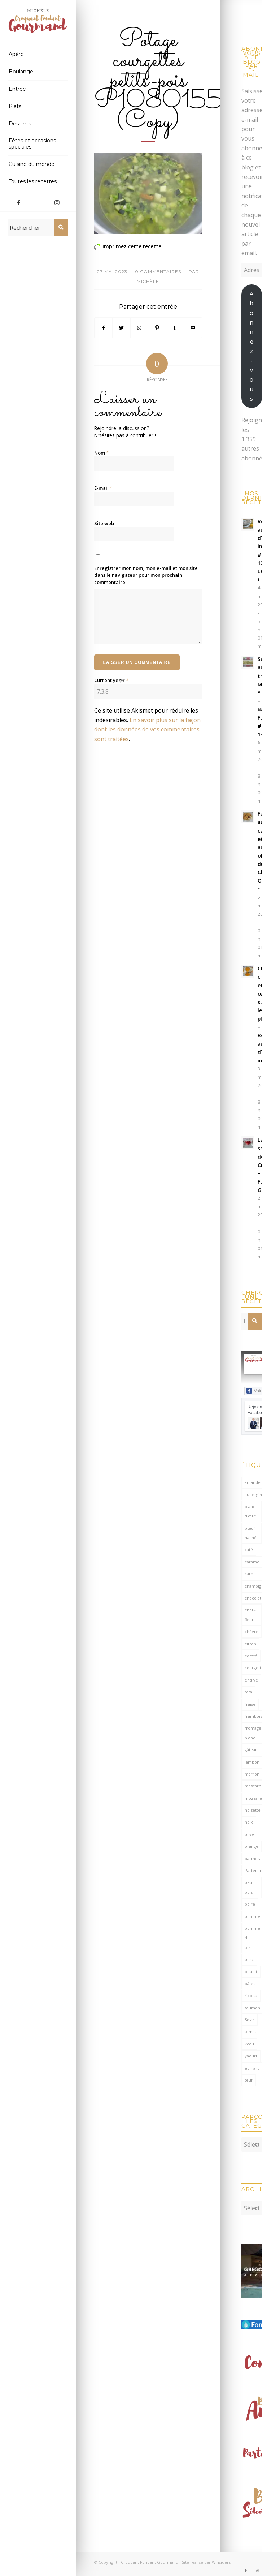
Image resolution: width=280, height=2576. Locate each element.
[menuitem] (38, 54)
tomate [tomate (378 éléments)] (252, 2031)
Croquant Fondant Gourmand (149, 2558)
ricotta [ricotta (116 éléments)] (251, 1995)
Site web (104, 523)
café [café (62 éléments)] (249, 1549)
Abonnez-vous (251, 346)
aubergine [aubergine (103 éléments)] (253, 1494)
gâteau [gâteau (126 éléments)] (251, 1749)
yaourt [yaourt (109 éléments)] (251, 2055)
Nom (101, 453)
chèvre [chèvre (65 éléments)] (251, 1631)
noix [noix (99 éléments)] (249, 1822)
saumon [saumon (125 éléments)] (252, 2007)
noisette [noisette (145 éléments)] (253, 1810)
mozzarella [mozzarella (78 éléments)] (253, 1798)
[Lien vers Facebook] (19, 202)
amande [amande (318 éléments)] (253, 1482)
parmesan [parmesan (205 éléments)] (253, 1858)
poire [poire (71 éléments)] (250, 1904)
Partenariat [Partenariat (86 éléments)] (253, 1870)
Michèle (148, 281)
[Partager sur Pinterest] (157, 328)
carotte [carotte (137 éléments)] (252, 1573)
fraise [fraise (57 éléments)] (250, 1704)
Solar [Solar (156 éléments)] (249, 2019)
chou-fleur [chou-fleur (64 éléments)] (250, 1614)
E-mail (103, 488)
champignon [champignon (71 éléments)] (253, 1586)
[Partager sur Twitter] (121, 328)
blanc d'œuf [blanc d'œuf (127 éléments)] (250, 1511)
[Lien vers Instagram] (57, 202)
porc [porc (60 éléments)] (249, 1959)
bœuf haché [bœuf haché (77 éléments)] (251, 1532)
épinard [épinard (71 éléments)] (252, 2068)
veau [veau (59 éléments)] (249, 2044)
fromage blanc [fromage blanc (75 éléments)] (253, 1732)
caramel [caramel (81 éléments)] (253, 1561)
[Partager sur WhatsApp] (139, 328)
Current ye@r (111, 680)
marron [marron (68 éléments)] (252, 1774)
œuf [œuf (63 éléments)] (249, 2080)
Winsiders (221, 2558)
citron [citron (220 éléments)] (250, 1644)
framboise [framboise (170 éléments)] (253, 1716)
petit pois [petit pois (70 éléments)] (249, 1887)
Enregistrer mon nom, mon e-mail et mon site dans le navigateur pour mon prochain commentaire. (146, 575)
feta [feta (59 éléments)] (248, 1692)
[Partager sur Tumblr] (175, 328)
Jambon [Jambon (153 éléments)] (252, 1762)
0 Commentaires (158, 271)
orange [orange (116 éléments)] (251, 1846)
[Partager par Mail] (193, 328)
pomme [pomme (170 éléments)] (252, 1916)
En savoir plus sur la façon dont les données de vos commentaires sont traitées (147, 729)
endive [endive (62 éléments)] (251, 1680)
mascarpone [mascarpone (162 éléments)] (253, 1786)
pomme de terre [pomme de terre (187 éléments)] (252, 1937)
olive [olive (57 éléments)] (249, 1834)
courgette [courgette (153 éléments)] (253, 1667)
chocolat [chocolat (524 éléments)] (253, 1598)
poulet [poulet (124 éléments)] (251, 1971)
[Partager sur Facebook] (104, 328)
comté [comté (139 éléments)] (251, 1655)
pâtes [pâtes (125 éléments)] (250, 1983)
